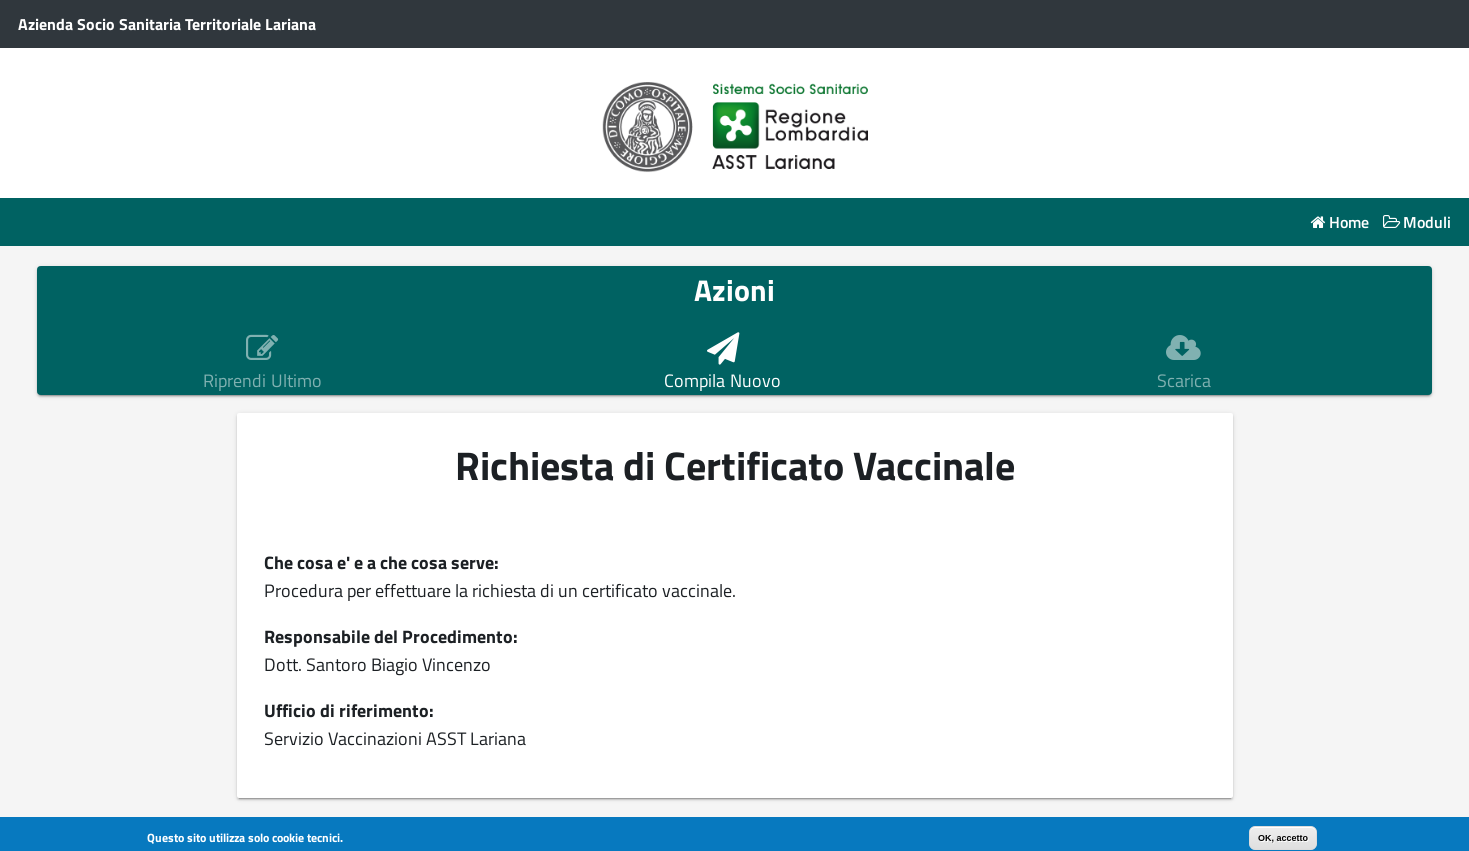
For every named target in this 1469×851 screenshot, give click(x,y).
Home (1349, 222)
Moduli (1427, 222)
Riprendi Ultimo (262, 381)
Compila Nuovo (722, 381)
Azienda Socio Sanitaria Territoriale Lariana (167, 24)
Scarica (1184, 381)
